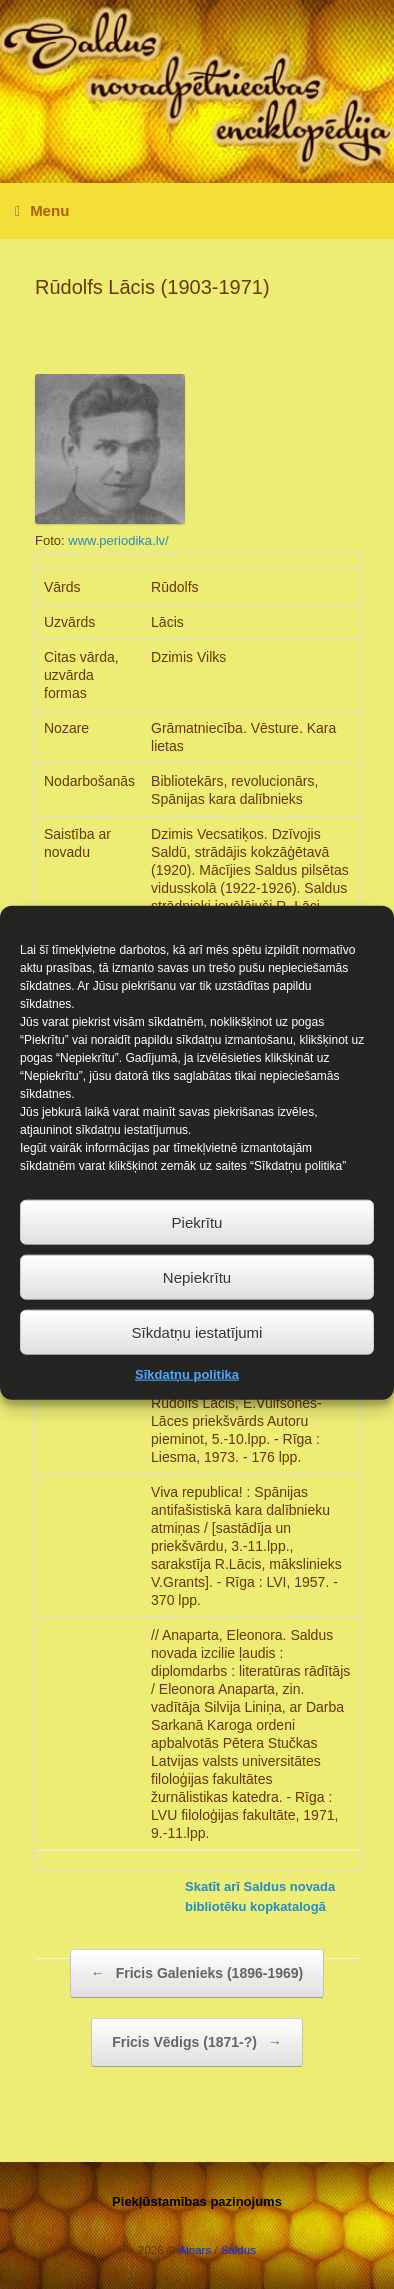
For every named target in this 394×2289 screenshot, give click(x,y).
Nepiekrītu (197, 1296)
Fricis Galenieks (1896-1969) (197, 1973)
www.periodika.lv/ (118, 540)
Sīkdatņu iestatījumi (197, 1351)
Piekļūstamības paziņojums (197, 2201)
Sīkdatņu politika (187, 1394)
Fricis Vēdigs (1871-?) (197, 2042)
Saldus (238, 2250)
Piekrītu (197, 1241)
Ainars (195, 2250)
